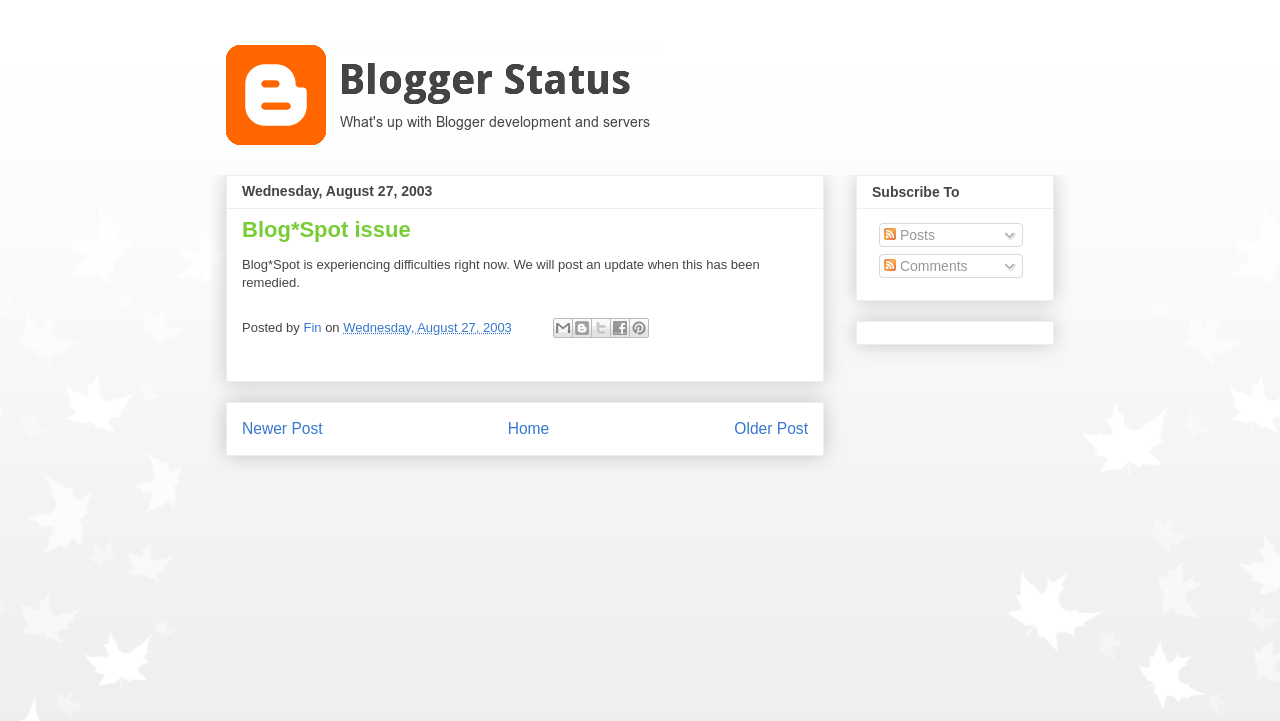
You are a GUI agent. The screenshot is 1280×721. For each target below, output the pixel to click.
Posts (909, 235)
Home (529, 428)
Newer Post (282, 428)
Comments (926, 266)
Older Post (771, 428)
